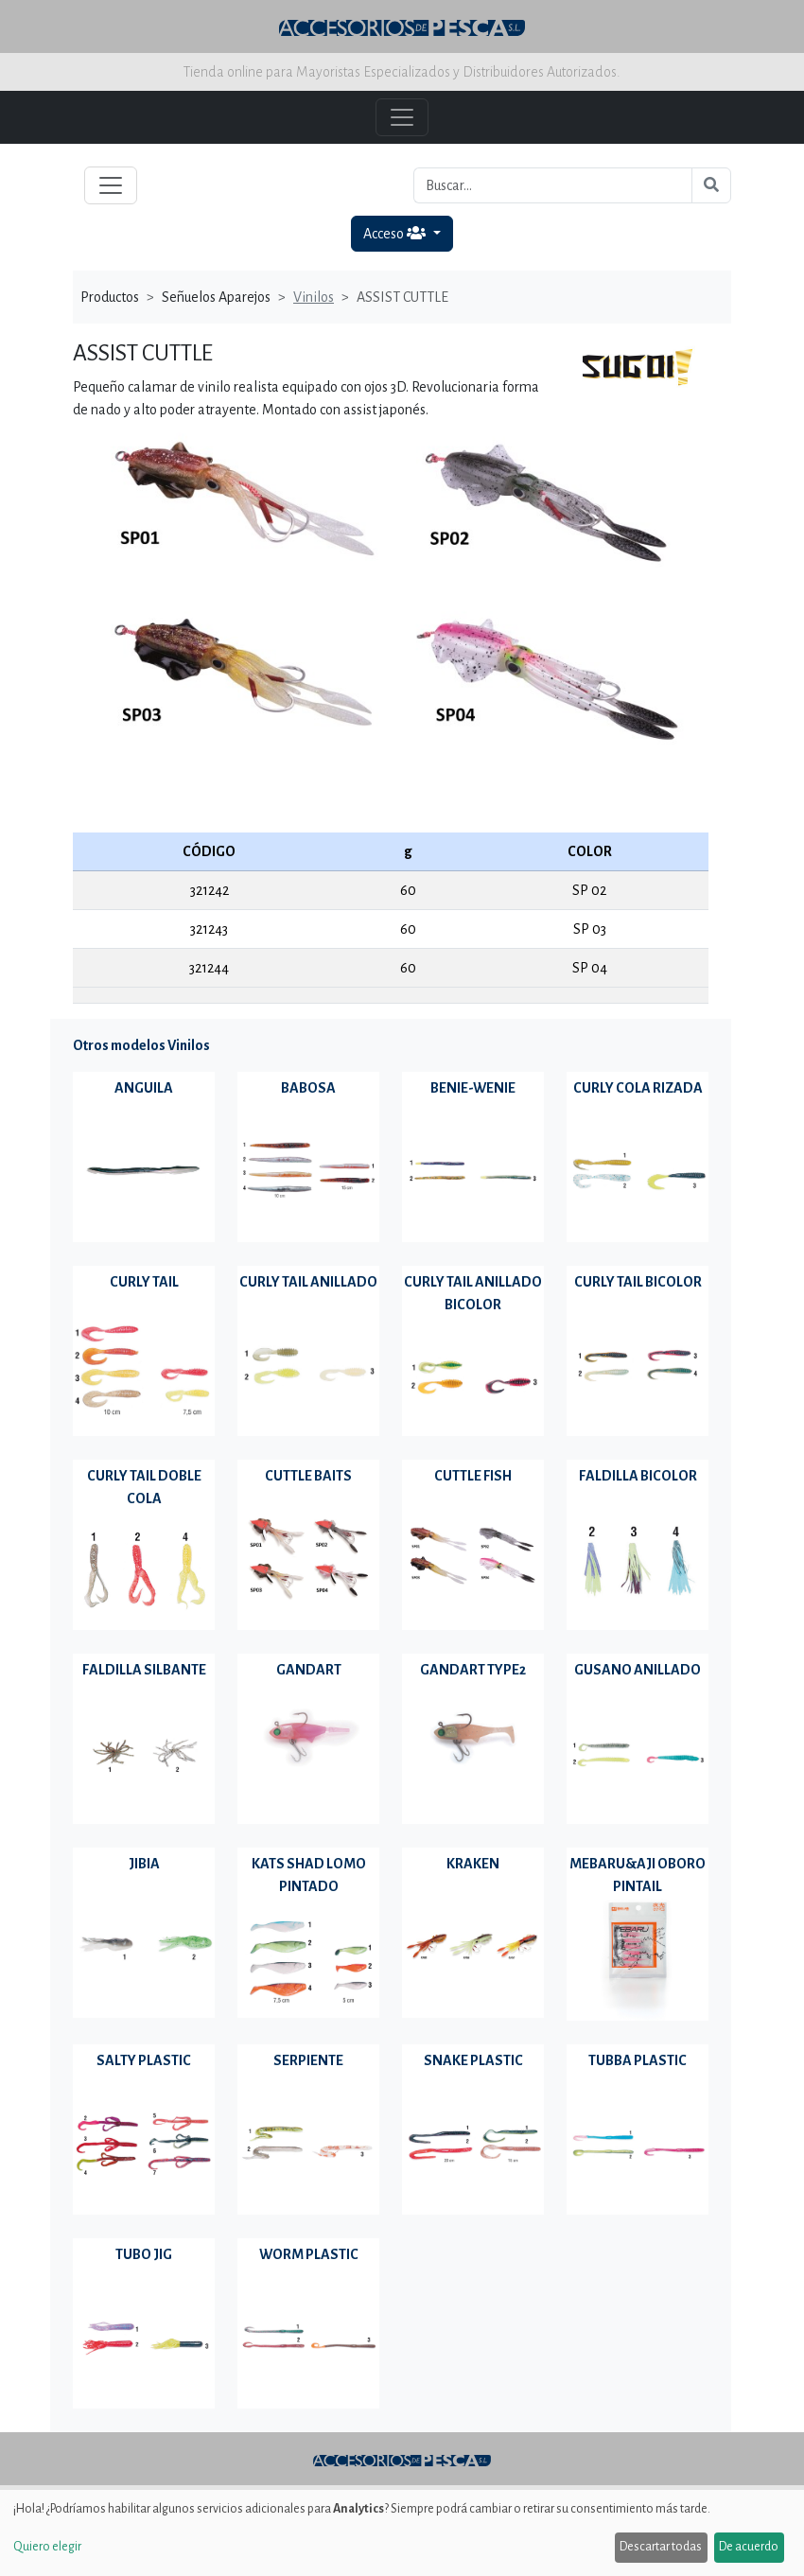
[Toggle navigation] (110, 185)
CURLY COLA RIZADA (638, 1087)
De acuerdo (748, 2546)
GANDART (308, 1669)
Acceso (395, 233)
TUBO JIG (143, 2254)
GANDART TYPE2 (473, 1669)
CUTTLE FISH (473, 1475)
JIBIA (144, 1863)
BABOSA (308, 1087)
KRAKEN (472, 1863)
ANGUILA (143, 1087)
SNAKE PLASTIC (473, 2060)
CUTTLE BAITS (308, 1475)
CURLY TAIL (144, 1281)
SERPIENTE (308, 2060)
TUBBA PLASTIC (637, 2060)
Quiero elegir (47, 2546)
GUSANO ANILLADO (637, 1669)
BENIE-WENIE (473, 1087)
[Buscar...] (552, 185)
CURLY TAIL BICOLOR (638, 1281)
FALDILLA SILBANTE (144, 1669)
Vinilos (313, 297)
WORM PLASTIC (308, 2254)
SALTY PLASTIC (143, 2060)
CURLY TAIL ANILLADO (308, 1281)
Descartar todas (661, 2546)
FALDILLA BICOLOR (638, 1475)
